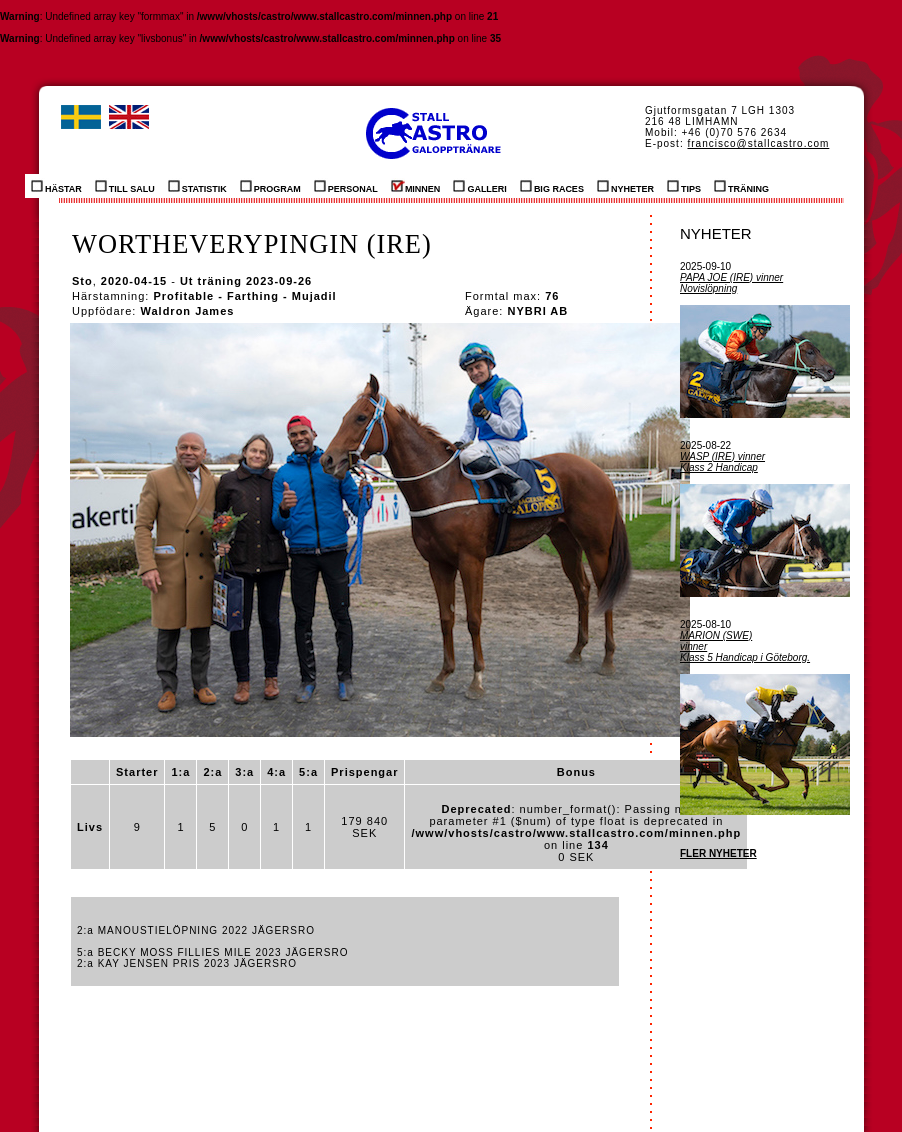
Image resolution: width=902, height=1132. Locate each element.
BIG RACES (552, 186)
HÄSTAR (56, 186)
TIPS (684, 186)
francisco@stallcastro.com (758, 143)
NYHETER (625, 186)
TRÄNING (741, 186)
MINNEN (416, 186)
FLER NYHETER (718, 853)
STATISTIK (197, 186)
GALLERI (480, 186)
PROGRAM (270, 186)
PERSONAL (346, 186)
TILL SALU (125, 186)
